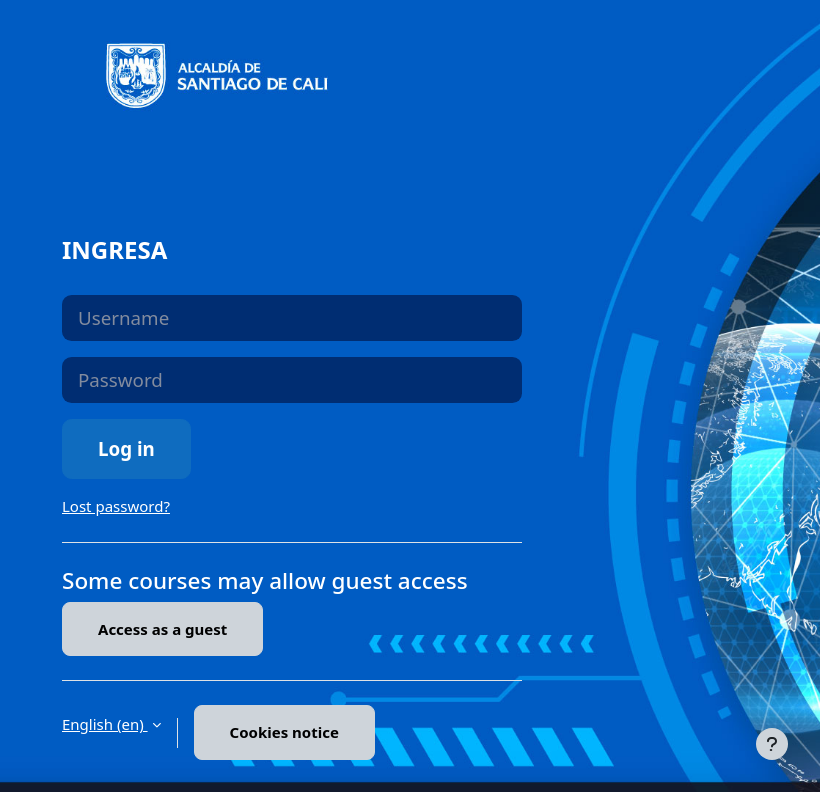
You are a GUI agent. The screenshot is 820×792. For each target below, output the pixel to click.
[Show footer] (772, 744)
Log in (126, 448)
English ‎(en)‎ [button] (105, 724)
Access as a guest (162, 629)
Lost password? (116, 506)
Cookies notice (284, 732)
